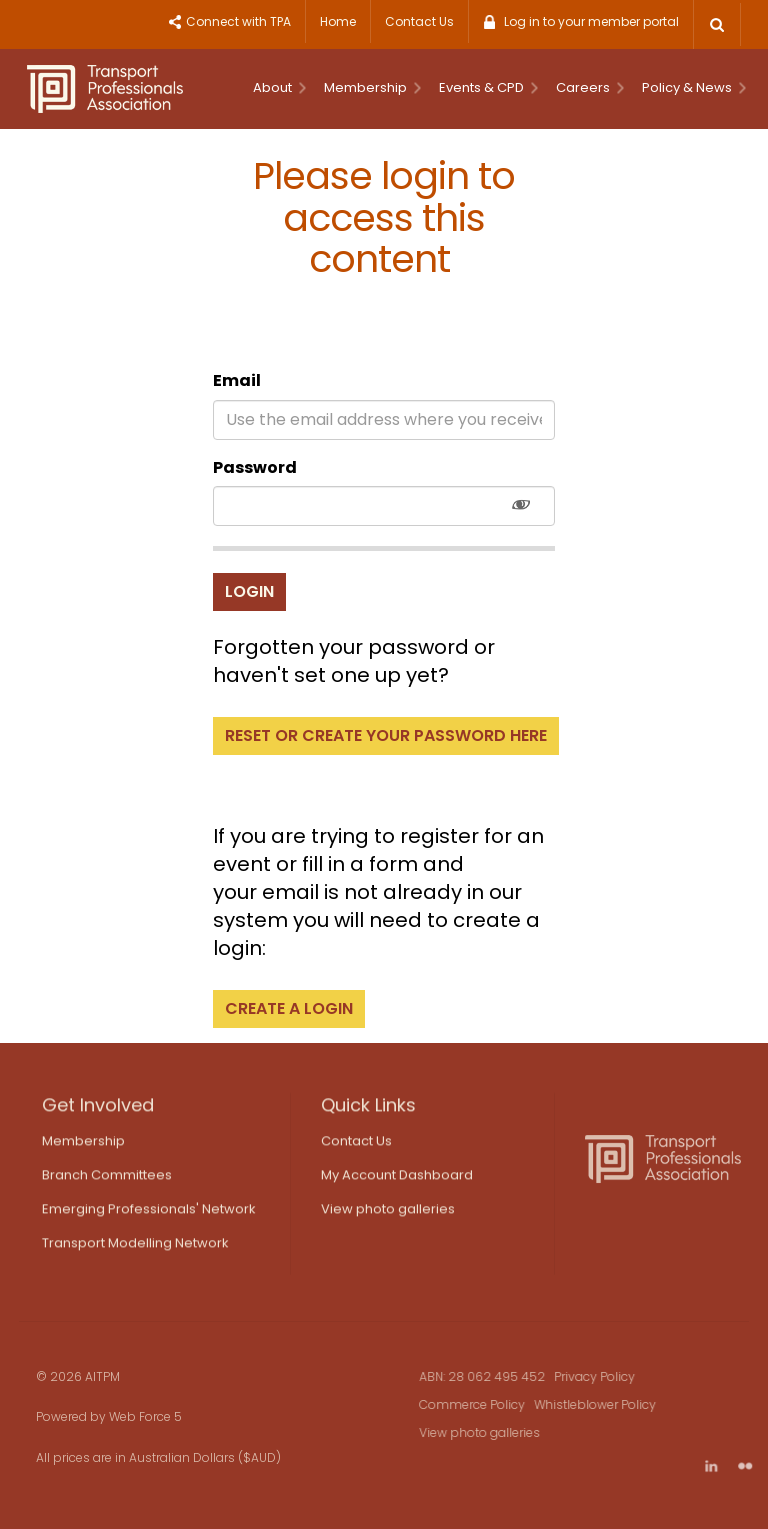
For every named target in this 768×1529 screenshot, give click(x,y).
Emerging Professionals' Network (149, 1215)
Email (237, 380)
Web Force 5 (130, 1416)
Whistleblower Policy (610, 1404)
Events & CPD (488, 87)
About (279, 87)
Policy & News (694, 87)
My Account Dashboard (397, 1181)
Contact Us (419, 21)
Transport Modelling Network (135, 1249)
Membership (372, 87)
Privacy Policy (609, 1376)
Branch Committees (107, 1181)
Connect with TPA (238, 21)
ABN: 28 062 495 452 (497, 1376)
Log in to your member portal (591, 21)
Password (255, 467)
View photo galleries (388, 1215)
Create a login (289, 1008)
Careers (590, 87)
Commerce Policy (487, 1404)
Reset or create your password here (386, 735)
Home (338, 21)
